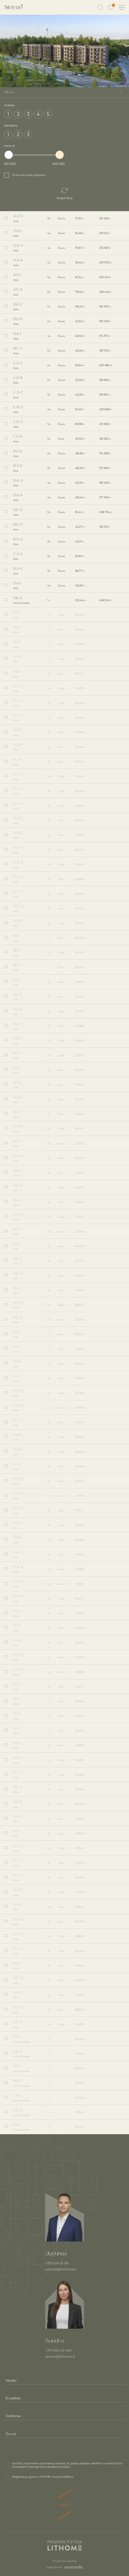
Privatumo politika (65, 2561)
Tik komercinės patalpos (29, 175)
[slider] (9, 155)
